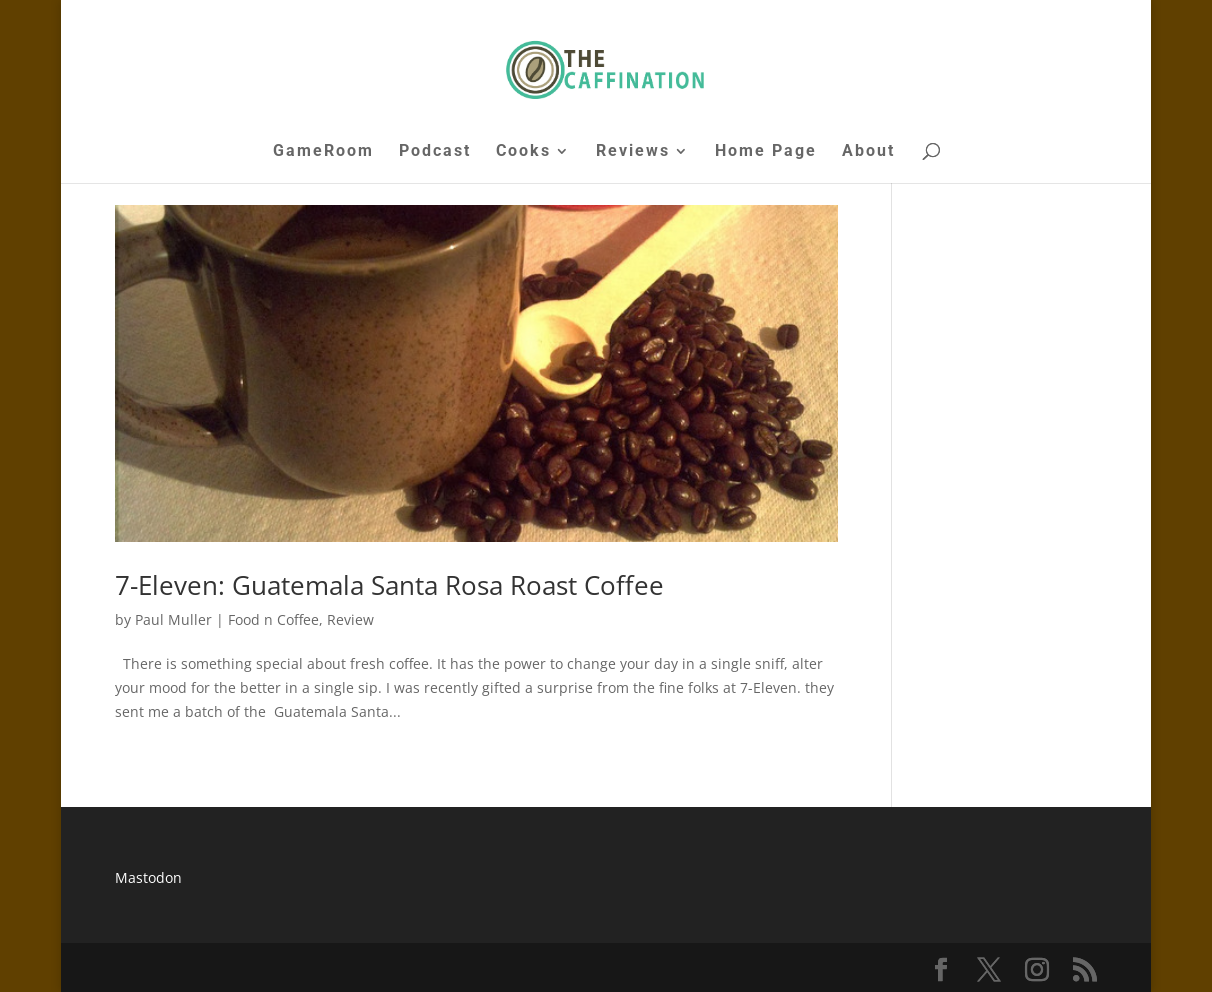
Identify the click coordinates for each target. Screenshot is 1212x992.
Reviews (633, 152)
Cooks (523, 152)
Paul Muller (173, 619)
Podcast (435, 152)
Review (350, 619)
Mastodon (148, 877)
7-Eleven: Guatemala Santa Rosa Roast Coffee (389, 585)
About (868, 152)
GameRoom (323, 152)
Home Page (766, 152)
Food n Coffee (273, 619)
